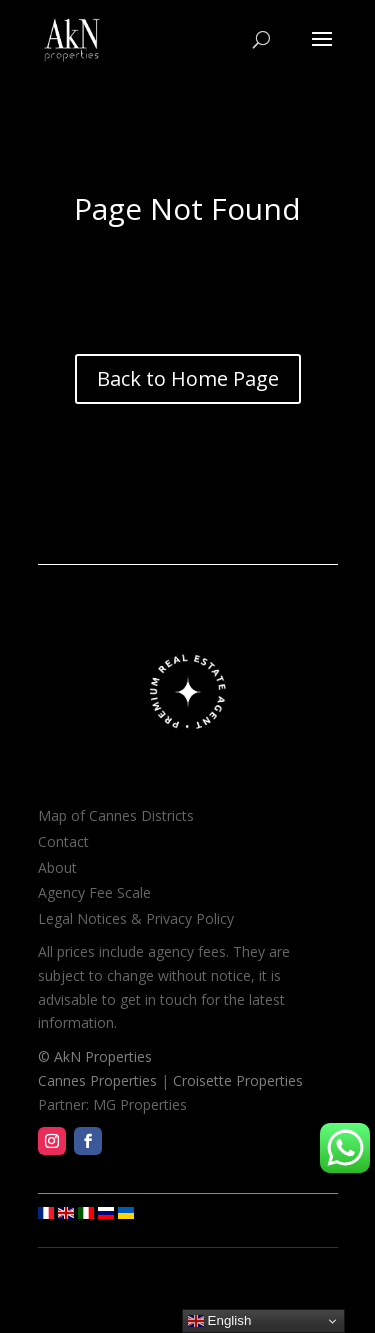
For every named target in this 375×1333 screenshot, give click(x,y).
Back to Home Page (188, 378)
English (219, 1321)
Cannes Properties (97, 1080)
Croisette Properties (238, 1080)
